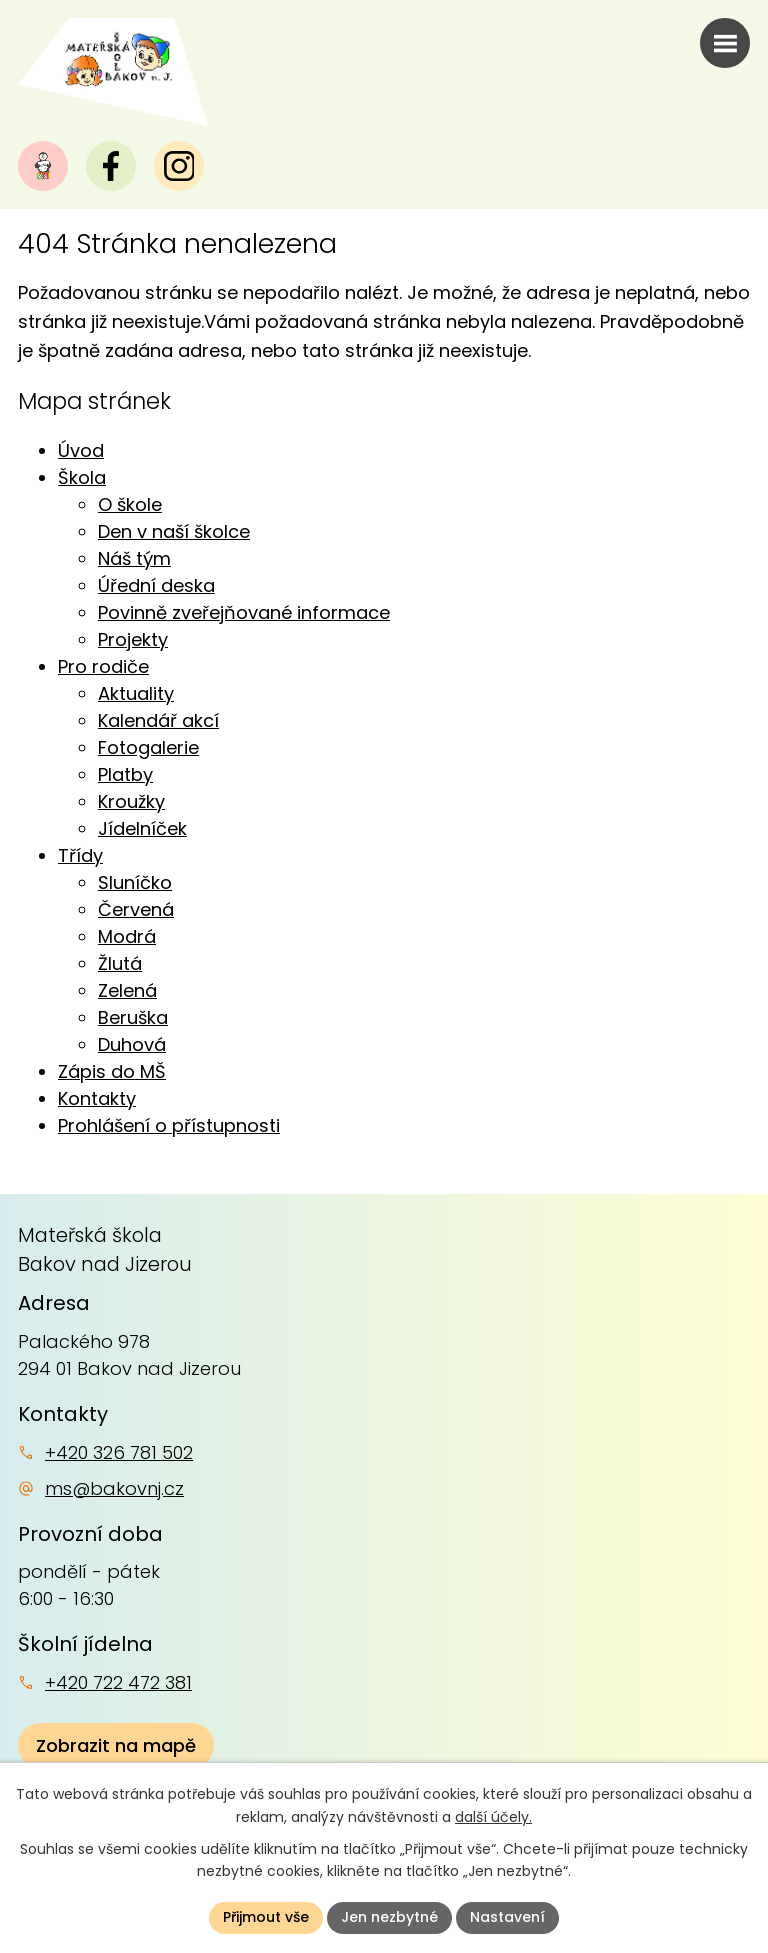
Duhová (132, 1044)
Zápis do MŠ (112, 1071)
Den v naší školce (174, 531)
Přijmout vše (266, 1917)
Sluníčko (135, 882)
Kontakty (97, 1098)
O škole (130, 504)
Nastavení (507, 1917)
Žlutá (120, 963)
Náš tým (134, 558)
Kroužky (131, 801)
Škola (82, 477)
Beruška (133, 1017)
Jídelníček (142, 828)
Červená (136, 909)
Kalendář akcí (158, 720)
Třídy (80, 855)
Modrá (127, 936)
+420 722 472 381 (118, 1682)
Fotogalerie (148, 747)
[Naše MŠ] (43, 166)
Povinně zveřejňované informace (244, 612)
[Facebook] (111, 166)
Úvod (81, 450)
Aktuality (136, 693)
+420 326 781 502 (119, 1452)
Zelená (127, 990)
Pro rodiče (103, 666)
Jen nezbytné (389, 1917)
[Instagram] (179, 166)
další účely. (493, 1817)
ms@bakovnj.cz (114, 1488)
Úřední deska (156, 585)
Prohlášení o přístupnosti (169, 1125)
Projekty (133, 639)
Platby (125, 774)
